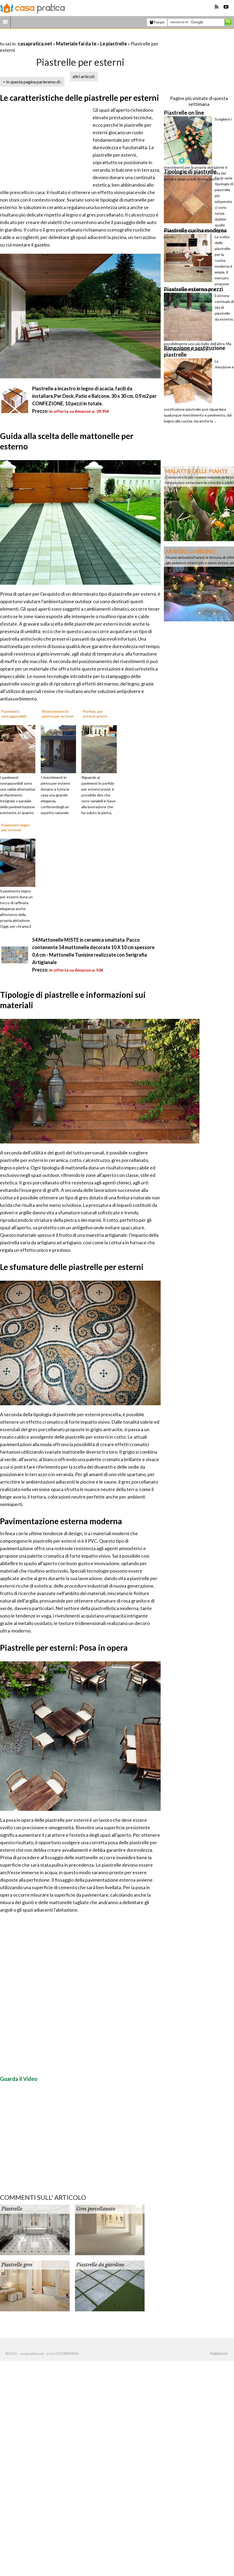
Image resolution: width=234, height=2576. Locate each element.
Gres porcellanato (95, 2209)
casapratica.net (35, 44)
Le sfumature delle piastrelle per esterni (72, 1267)
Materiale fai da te (76, 44)
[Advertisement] (62, 37)
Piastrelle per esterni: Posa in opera (64, 1647)
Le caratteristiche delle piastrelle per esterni (79, 97)
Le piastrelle (113, 44)
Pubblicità (218, 2353)
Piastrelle (11, 2209)
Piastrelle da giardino (100, 2265)
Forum (157, 22)
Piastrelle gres (16, 2265)
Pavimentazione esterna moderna (61, 1521)
